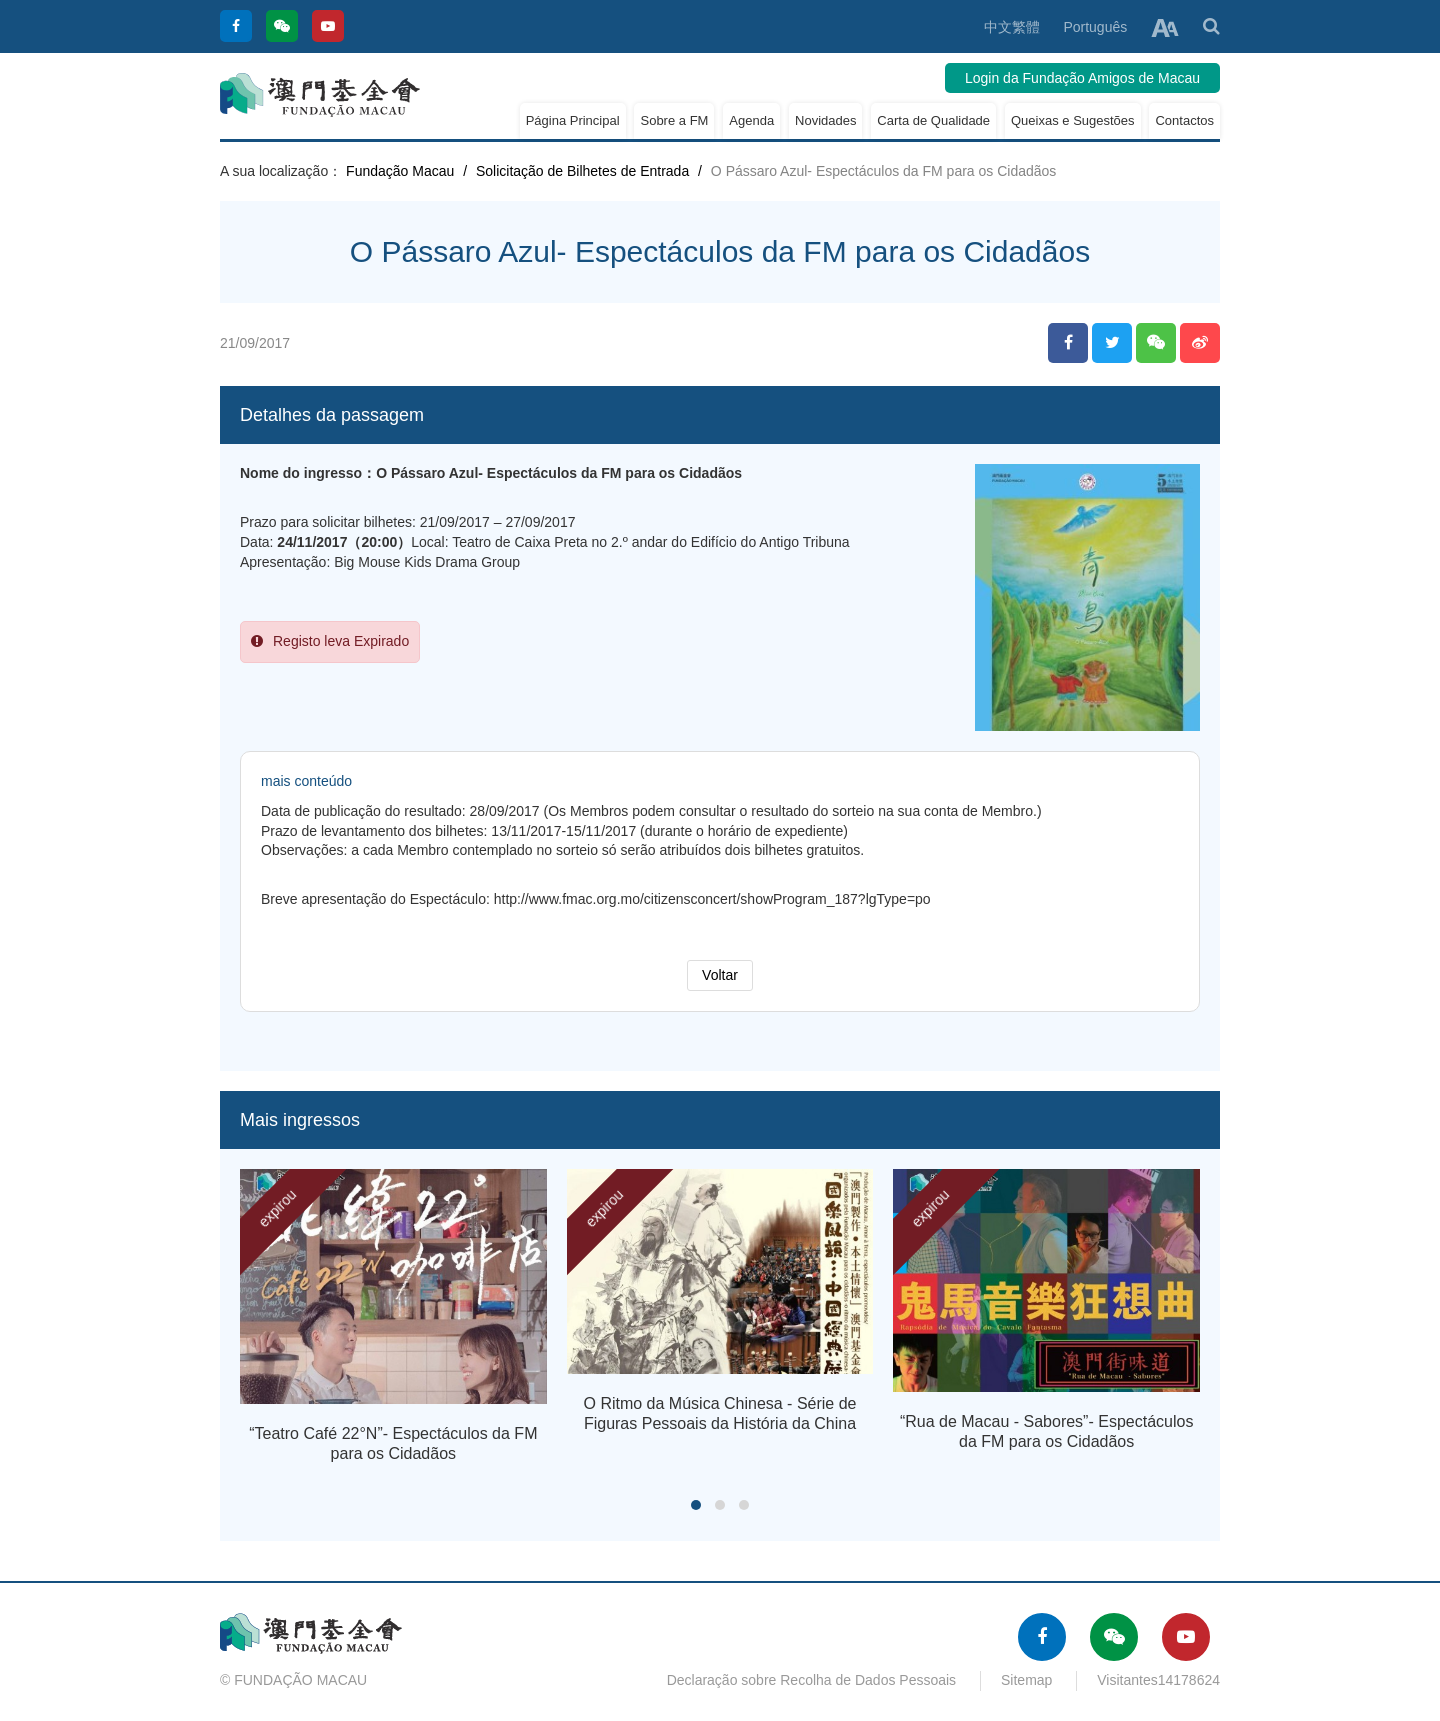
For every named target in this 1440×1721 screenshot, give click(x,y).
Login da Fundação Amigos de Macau (1082, 78)
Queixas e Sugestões (1073, 120)
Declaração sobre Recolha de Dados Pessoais (812, 1680)
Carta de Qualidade (933, 120)
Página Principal (573, 120)
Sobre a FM (674, 120)
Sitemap (1026, 1680)
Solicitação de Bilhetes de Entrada (582, 171)
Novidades (825, 120)
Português (1095, 27)
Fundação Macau (400, 171)
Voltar (720, 975)
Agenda (751, 120)
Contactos (1184, 120)
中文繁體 (1012, 27)
